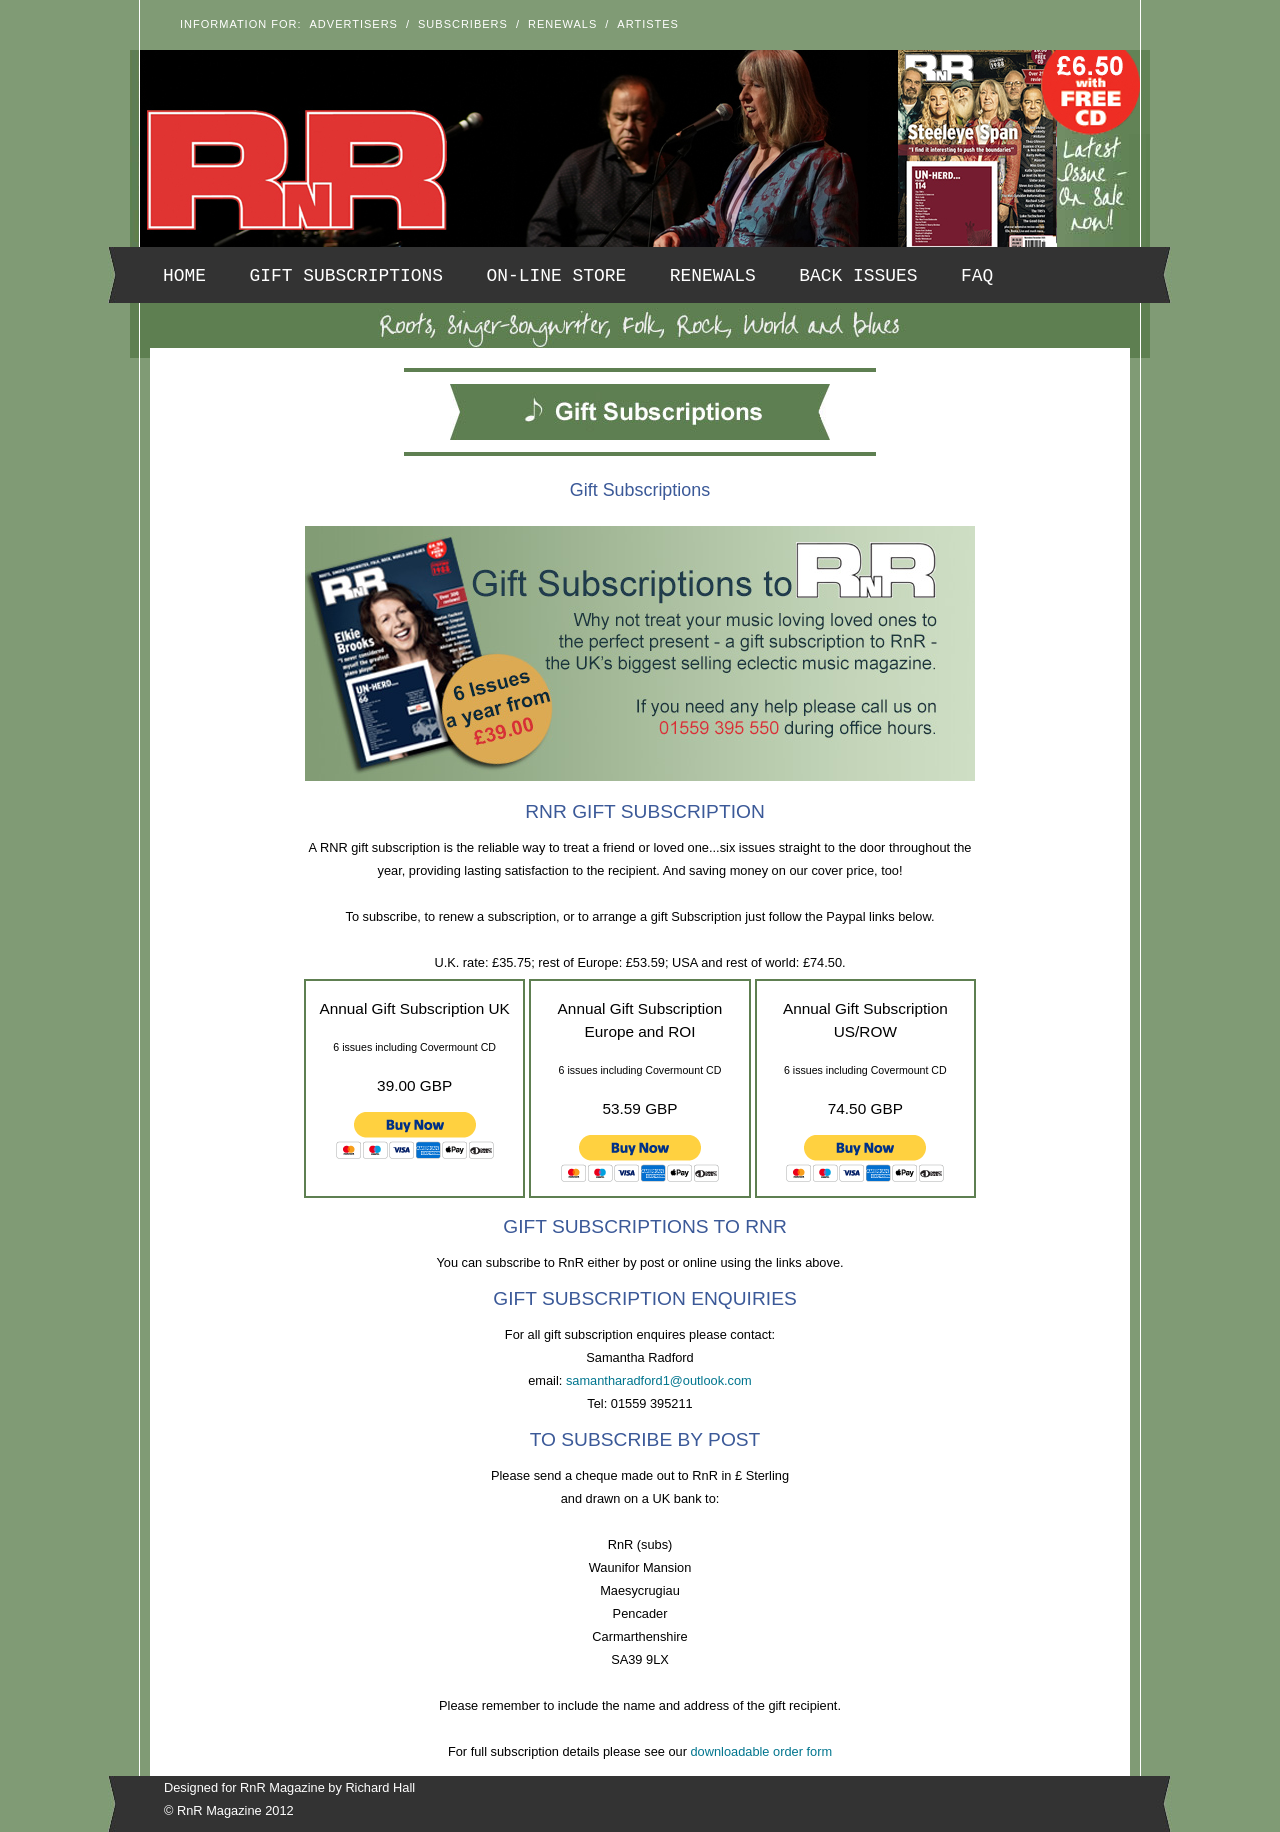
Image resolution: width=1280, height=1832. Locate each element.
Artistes (648, 24)
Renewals (562, 24)
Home (184, 276)
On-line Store (557, 276)
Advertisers (354, 24)
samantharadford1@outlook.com (659, 1380)
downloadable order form (762, 1751)
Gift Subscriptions (346, 276)
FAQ (977, 276)
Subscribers (463, 24)
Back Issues (858, 276)
